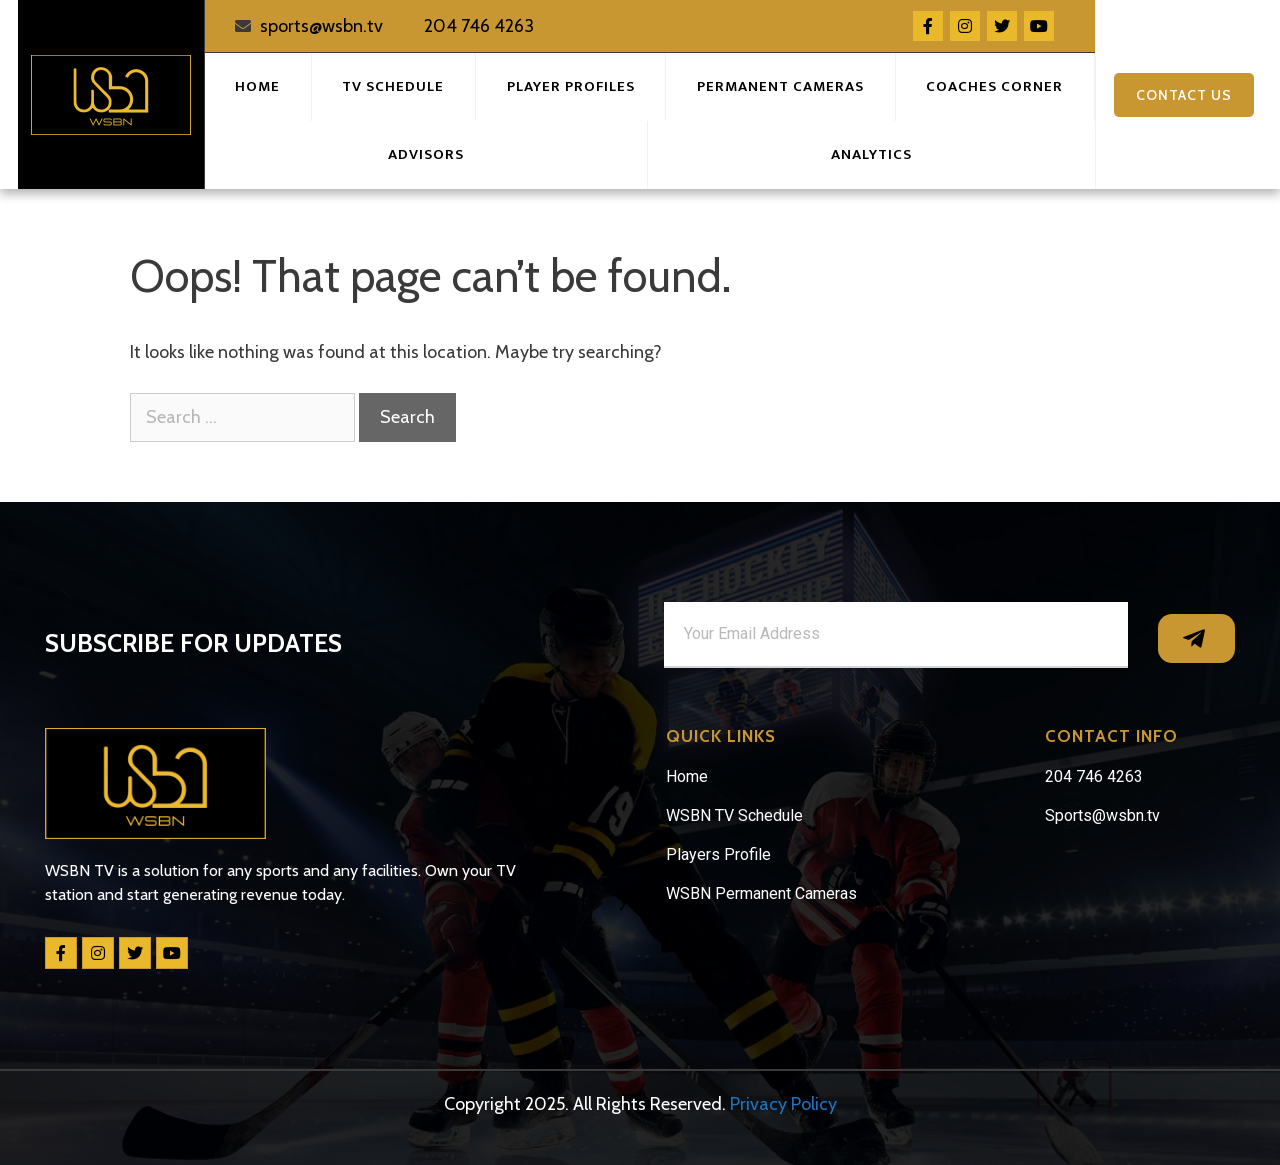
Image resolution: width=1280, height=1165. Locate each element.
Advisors (426, 154)
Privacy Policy (783, 1104)
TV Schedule (393, 86)
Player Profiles (571, 86)
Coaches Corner (994, 86)
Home (257, 86)
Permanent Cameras (780, 86)
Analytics (871, 154)
